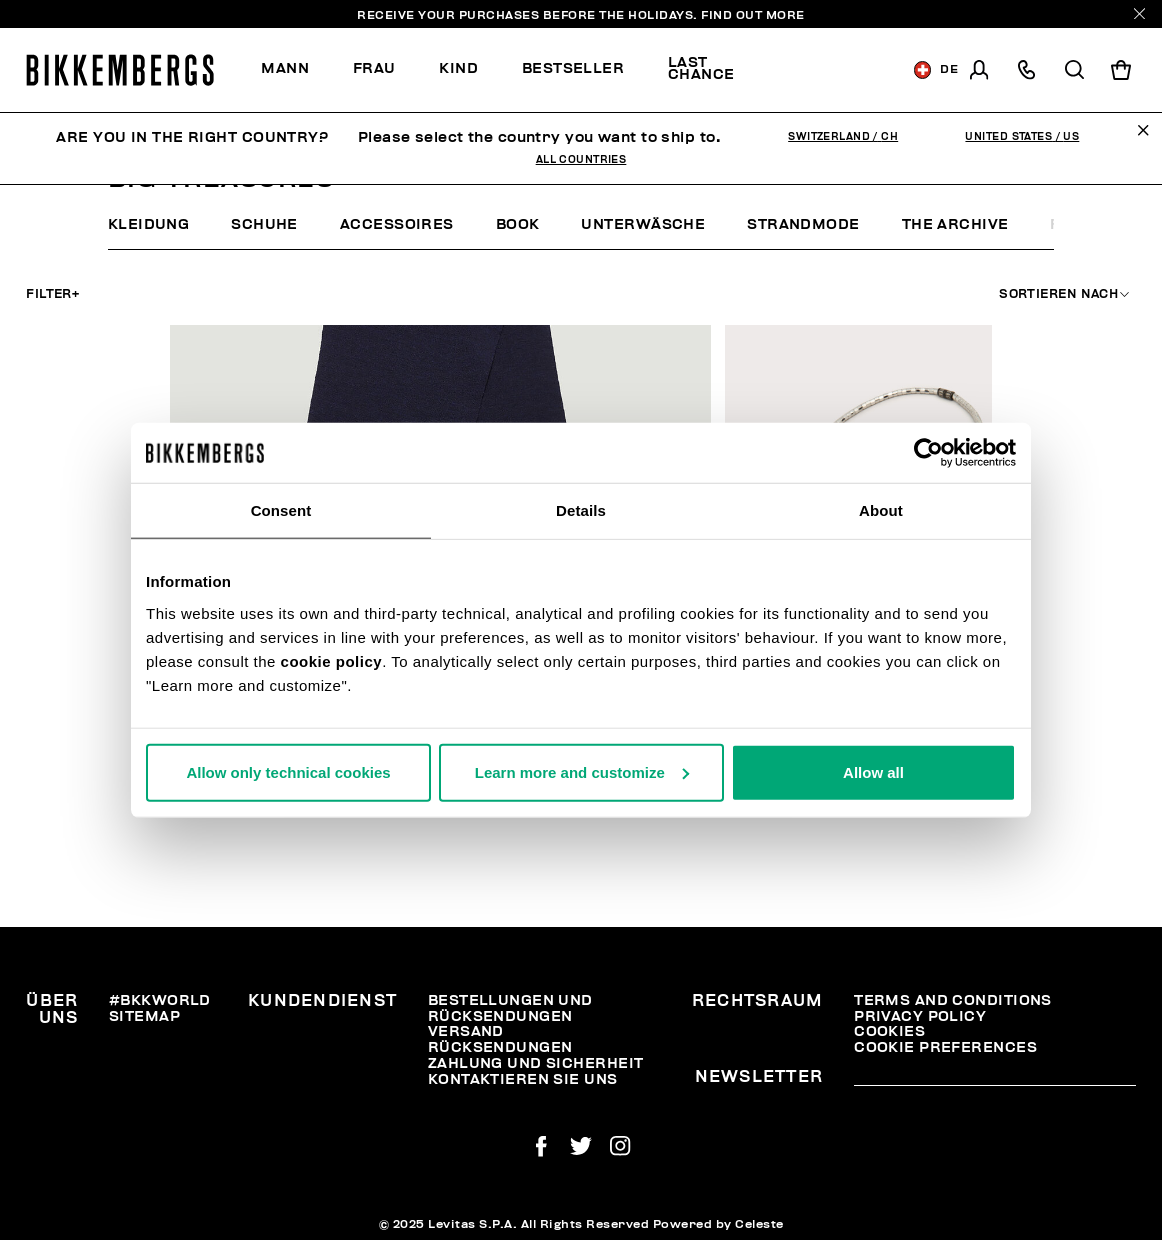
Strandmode (803, 224)
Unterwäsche (643, 224)
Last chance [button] (701, 68)
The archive (955, 224)
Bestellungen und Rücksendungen (510, 1008)
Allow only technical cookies (288, 771)
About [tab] (881, 510)
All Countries (581, 160)
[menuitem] (296, 69)
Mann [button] (285, 68)
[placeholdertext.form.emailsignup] (995, 1079)
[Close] (1139, 13)
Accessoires (397, 224)
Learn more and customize (582, 771)
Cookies (889, 1031)
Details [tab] (581, 510)
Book (518, 224)
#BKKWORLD (160, 1000)
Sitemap (144, 1016)
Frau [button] (374, 68)
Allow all (873, 771)
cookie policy (332, 660)
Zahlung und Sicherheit (536, 1063)
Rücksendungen (500, 1047)
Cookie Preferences (945, 1047)
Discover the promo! (827, 70)
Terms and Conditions (953, 1000)
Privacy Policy (920, 1016)
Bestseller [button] (573, 68)
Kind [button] (458, 68)
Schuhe (264, 224)
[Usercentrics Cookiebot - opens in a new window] (928, 453)
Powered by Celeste (718, 1224)
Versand (466, 1031)
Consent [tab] (281, 510)
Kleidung (149, 224)
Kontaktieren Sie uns (523, 1079)
